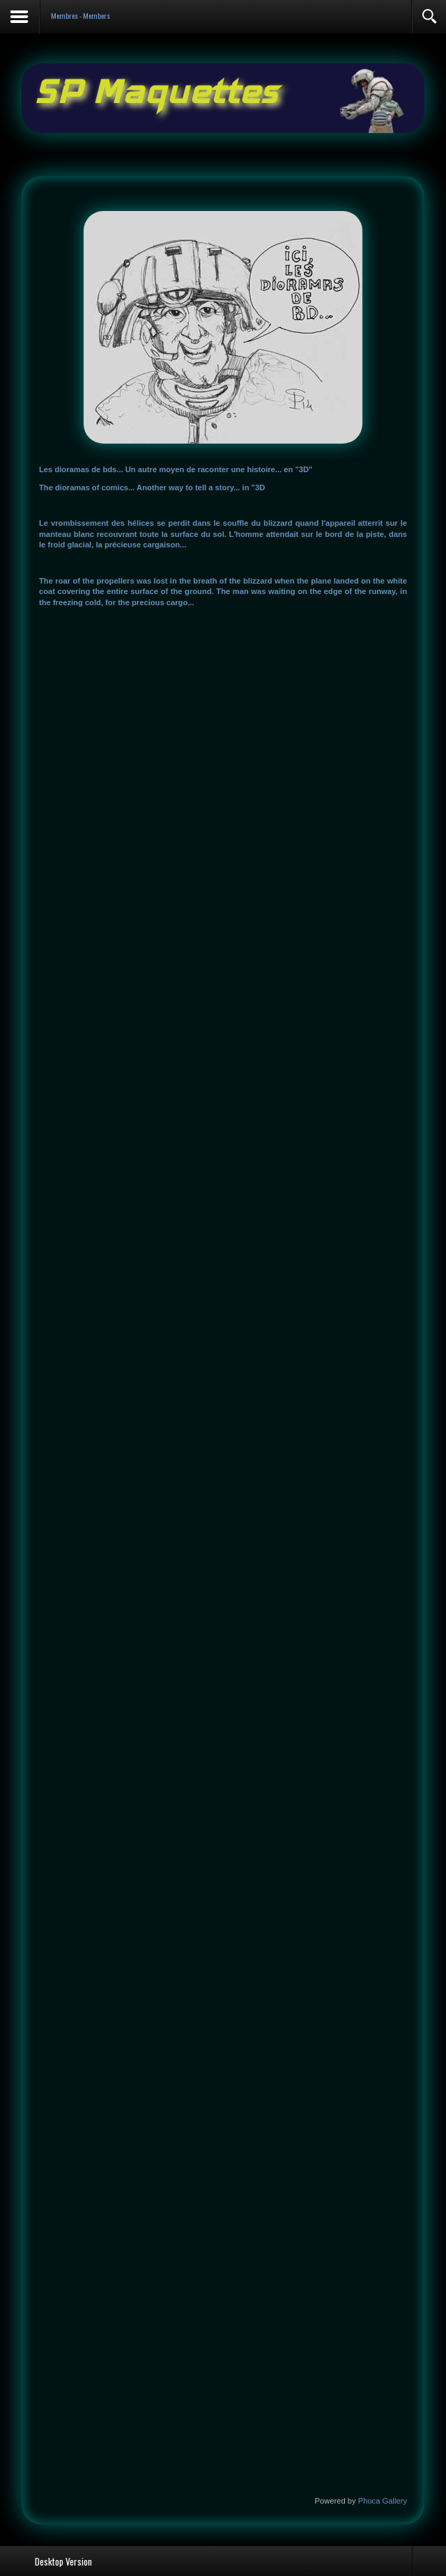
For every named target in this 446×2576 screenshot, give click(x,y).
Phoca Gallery (382, 2501)
